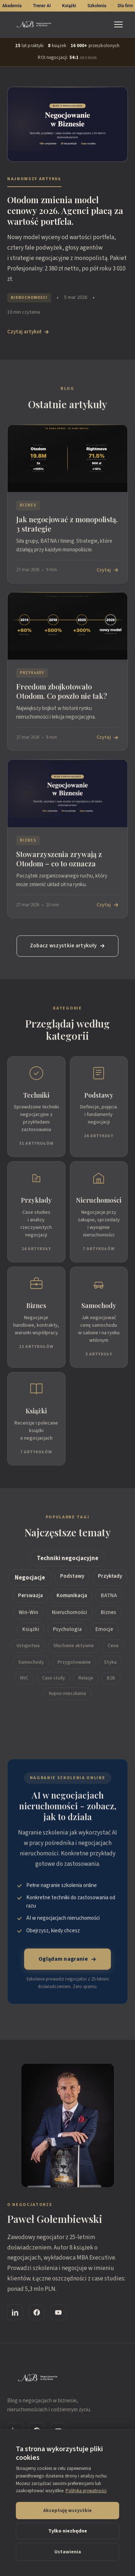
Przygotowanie (74, 1663)
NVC (24, 1679)
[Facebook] (37, 2314)
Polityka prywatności (86, 2491)
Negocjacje (30, 1579)
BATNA (109, 1597)
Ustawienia (67, 2552)
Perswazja (30, 1597)
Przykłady (110, 1577)
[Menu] (120, 24)
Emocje (104, 1630)
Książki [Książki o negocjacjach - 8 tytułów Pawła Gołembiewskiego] (69, 5)
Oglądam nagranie (67, 1961)
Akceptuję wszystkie (67, 2510)
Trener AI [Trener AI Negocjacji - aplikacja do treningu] (42, 5)
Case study (53, 1679)
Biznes (108, 1614)
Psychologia (67, 1630)
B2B (111, 1679)
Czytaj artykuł (28, 332)
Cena (113, 1647)
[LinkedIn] (15, 2314)
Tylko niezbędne (67, 2531)
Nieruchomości (69, 1614)
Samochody (31, 1663)
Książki (30, 1630)
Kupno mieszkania (67, 1695)
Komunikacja (72, 1597)
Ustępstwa (28, 1647)
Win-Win (28, 1614)
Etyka (110, 1663)
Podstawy (72, 1577)
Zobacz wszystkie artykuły (67, 947)
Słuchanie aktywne (73, 1647)
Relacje (85, 1679)
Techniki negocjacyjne (67, 1559)
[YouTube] (58, 2314)
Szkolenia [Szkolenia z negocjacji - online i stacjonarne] (96, 5)
